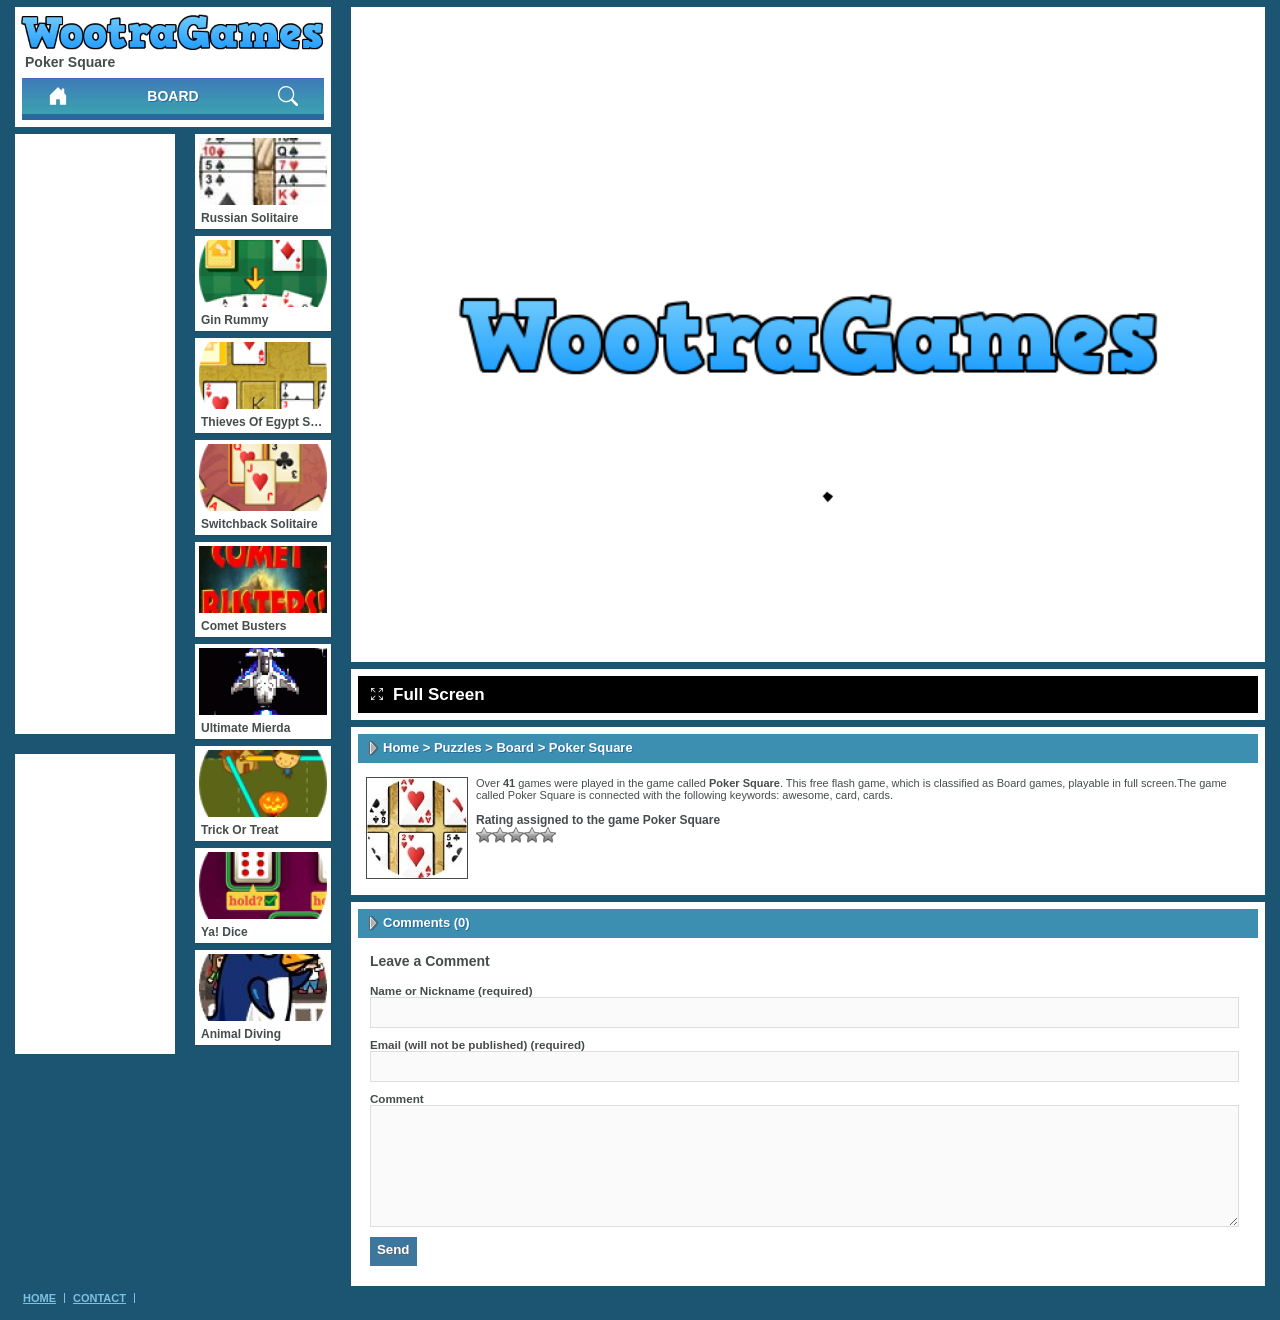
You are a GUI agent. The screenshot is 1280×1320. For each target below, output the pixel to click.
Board (172, 96)
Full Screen (428, 694)
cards (876, 795)
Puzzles (458, 747)
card (846, 795)
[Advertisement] (95, 434)
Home (401, 747)
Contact (99, 1298)
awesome (805, 795)
